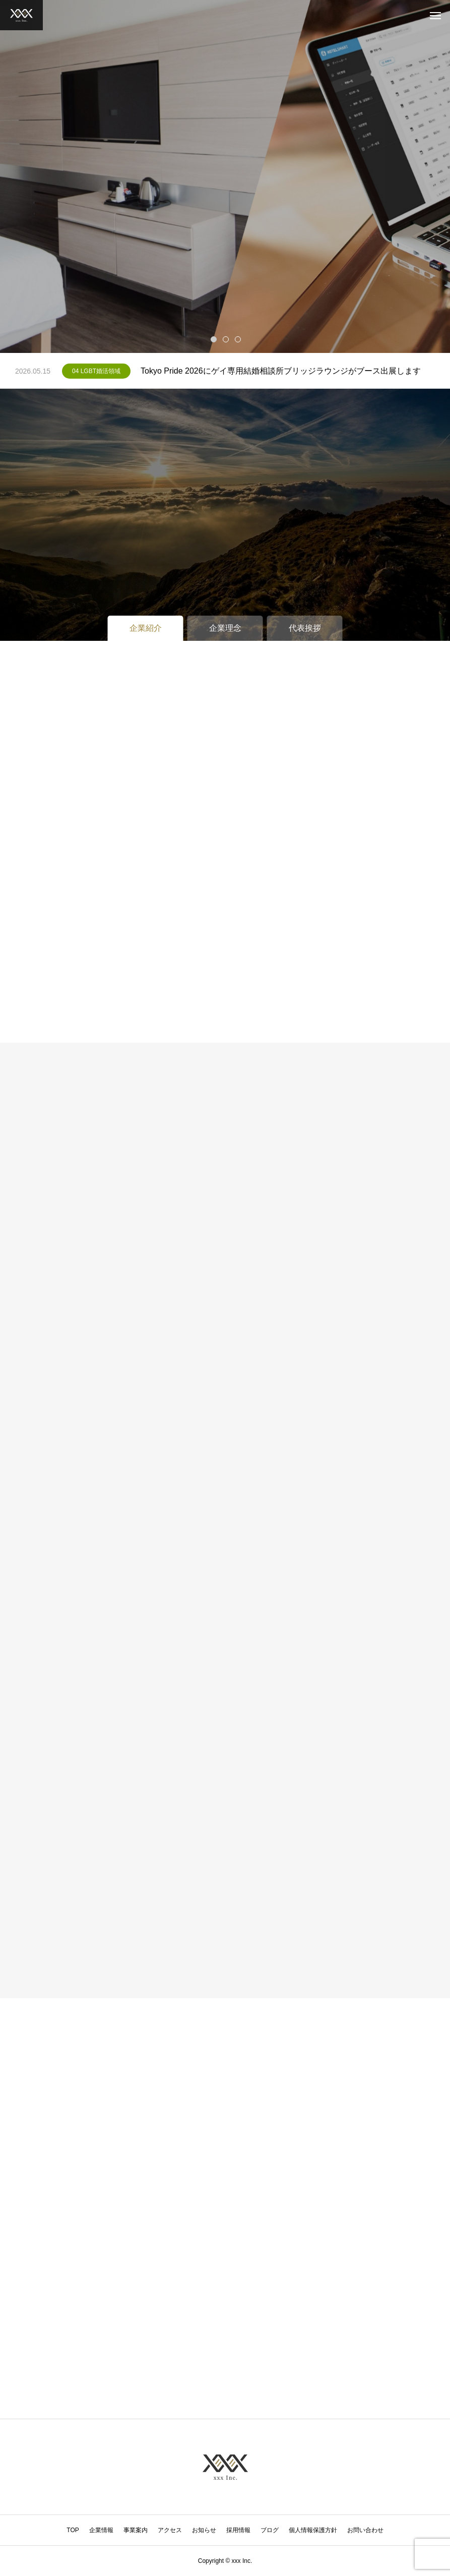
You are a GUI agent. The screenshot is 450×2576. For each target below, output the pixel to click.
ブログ (270, 2530)
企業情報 (101, 2530)
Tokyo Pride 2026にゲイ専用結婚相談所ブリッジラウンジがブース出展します (281, 371)
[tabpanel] (225, 176)
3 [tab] (238, 338)
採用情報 (238, 2530)
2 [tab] (226, 338)
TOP (73, 2530)
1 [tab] (214, 338)
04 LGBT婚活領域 (96, 371)
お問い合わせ (365, 2530)
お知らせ (204, 2530)
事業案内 (135, 2530)
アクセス (170, 2530)
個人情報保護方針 (313, 2530)
